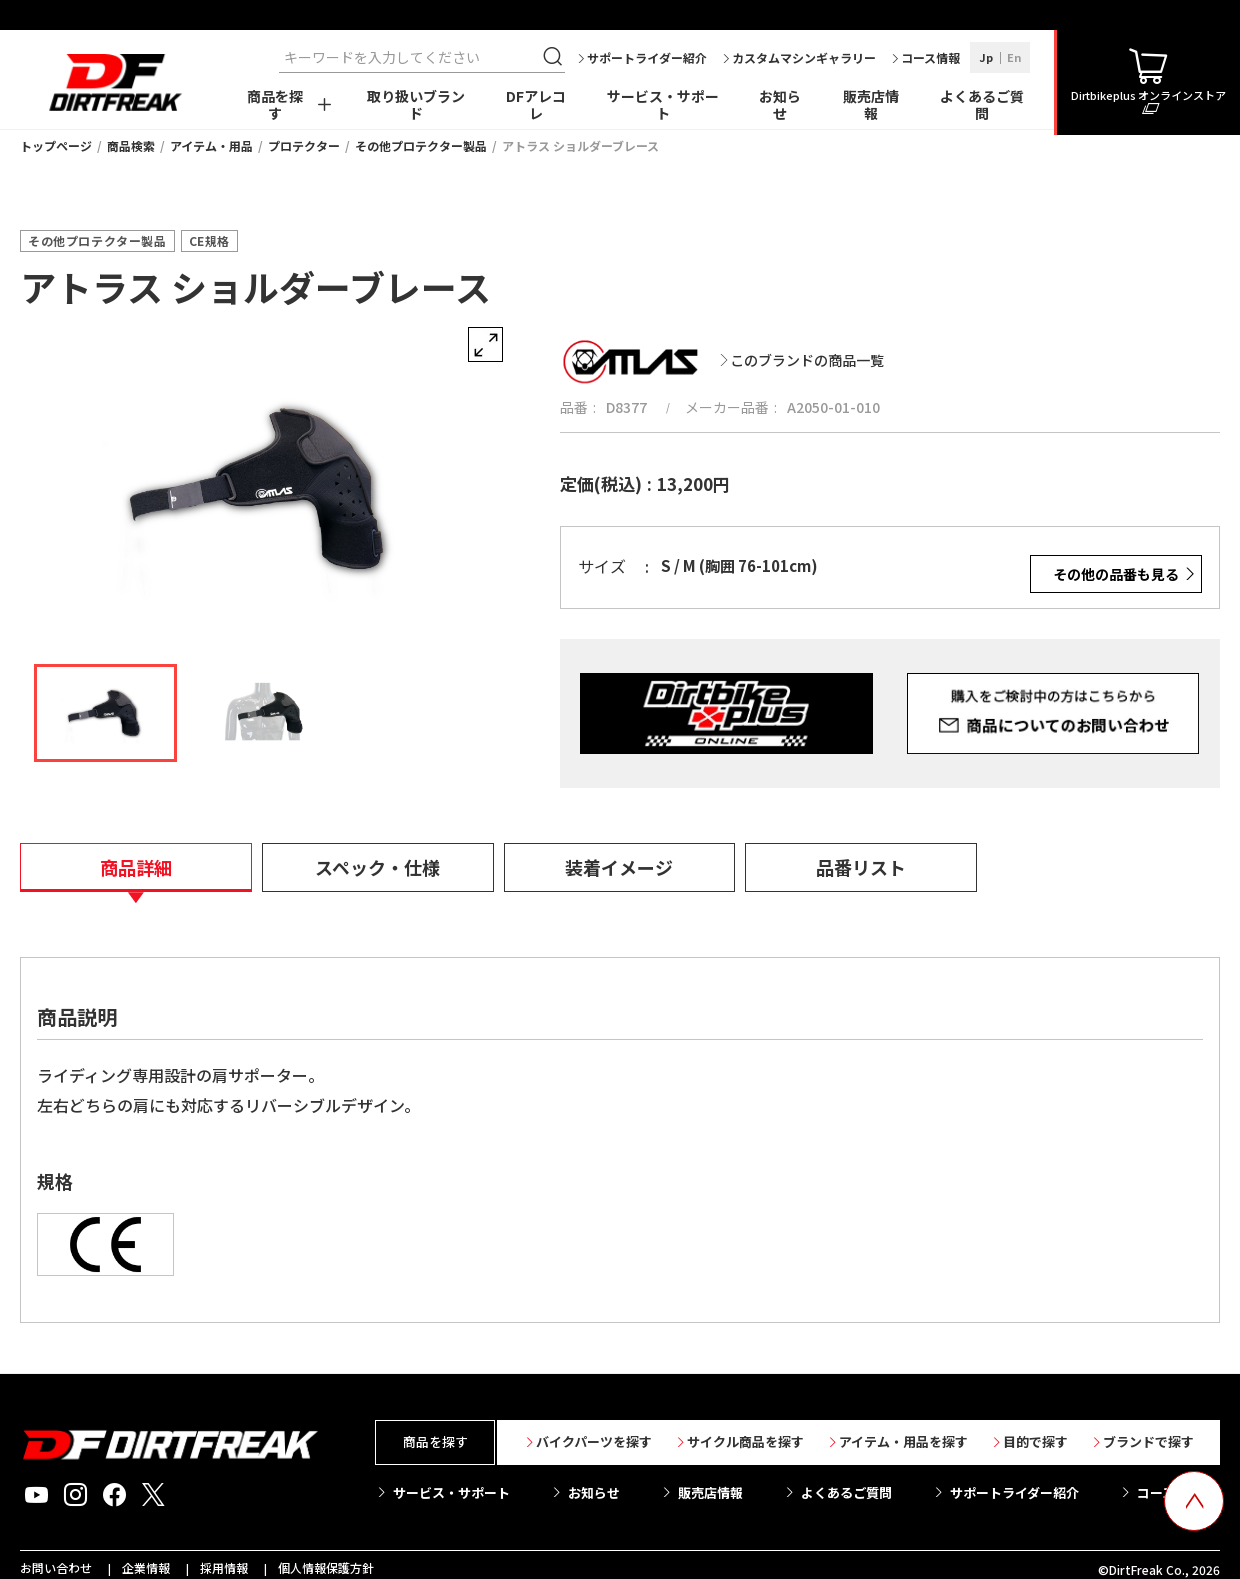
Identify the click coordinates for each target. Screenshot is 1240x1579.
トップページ (56, 145)
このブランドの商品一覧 (807, 360)
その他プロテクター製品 (421, 145)
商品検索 (131, 145)
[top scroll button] (1194, 1501)
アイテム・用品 (211, 145)
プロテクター (304, 145)
